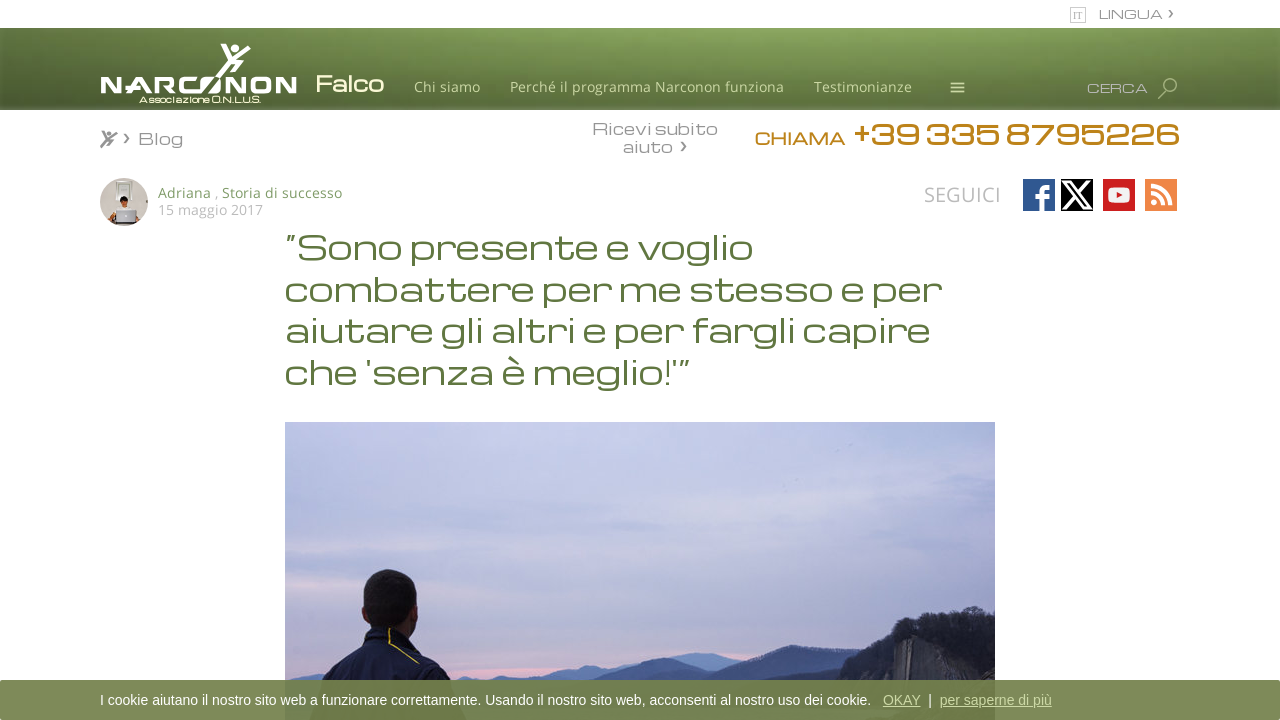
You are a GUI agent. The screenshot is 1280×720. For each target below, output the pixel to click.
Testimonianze (863, 86)
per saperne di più (996, 700)
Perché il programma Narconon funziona (647, 86)
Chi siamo (447, 86)
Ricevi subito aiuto (655, 137)
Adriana (184, 192)
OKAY (902, 700)
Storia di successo (282, 192)
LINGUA (1131, 13)
